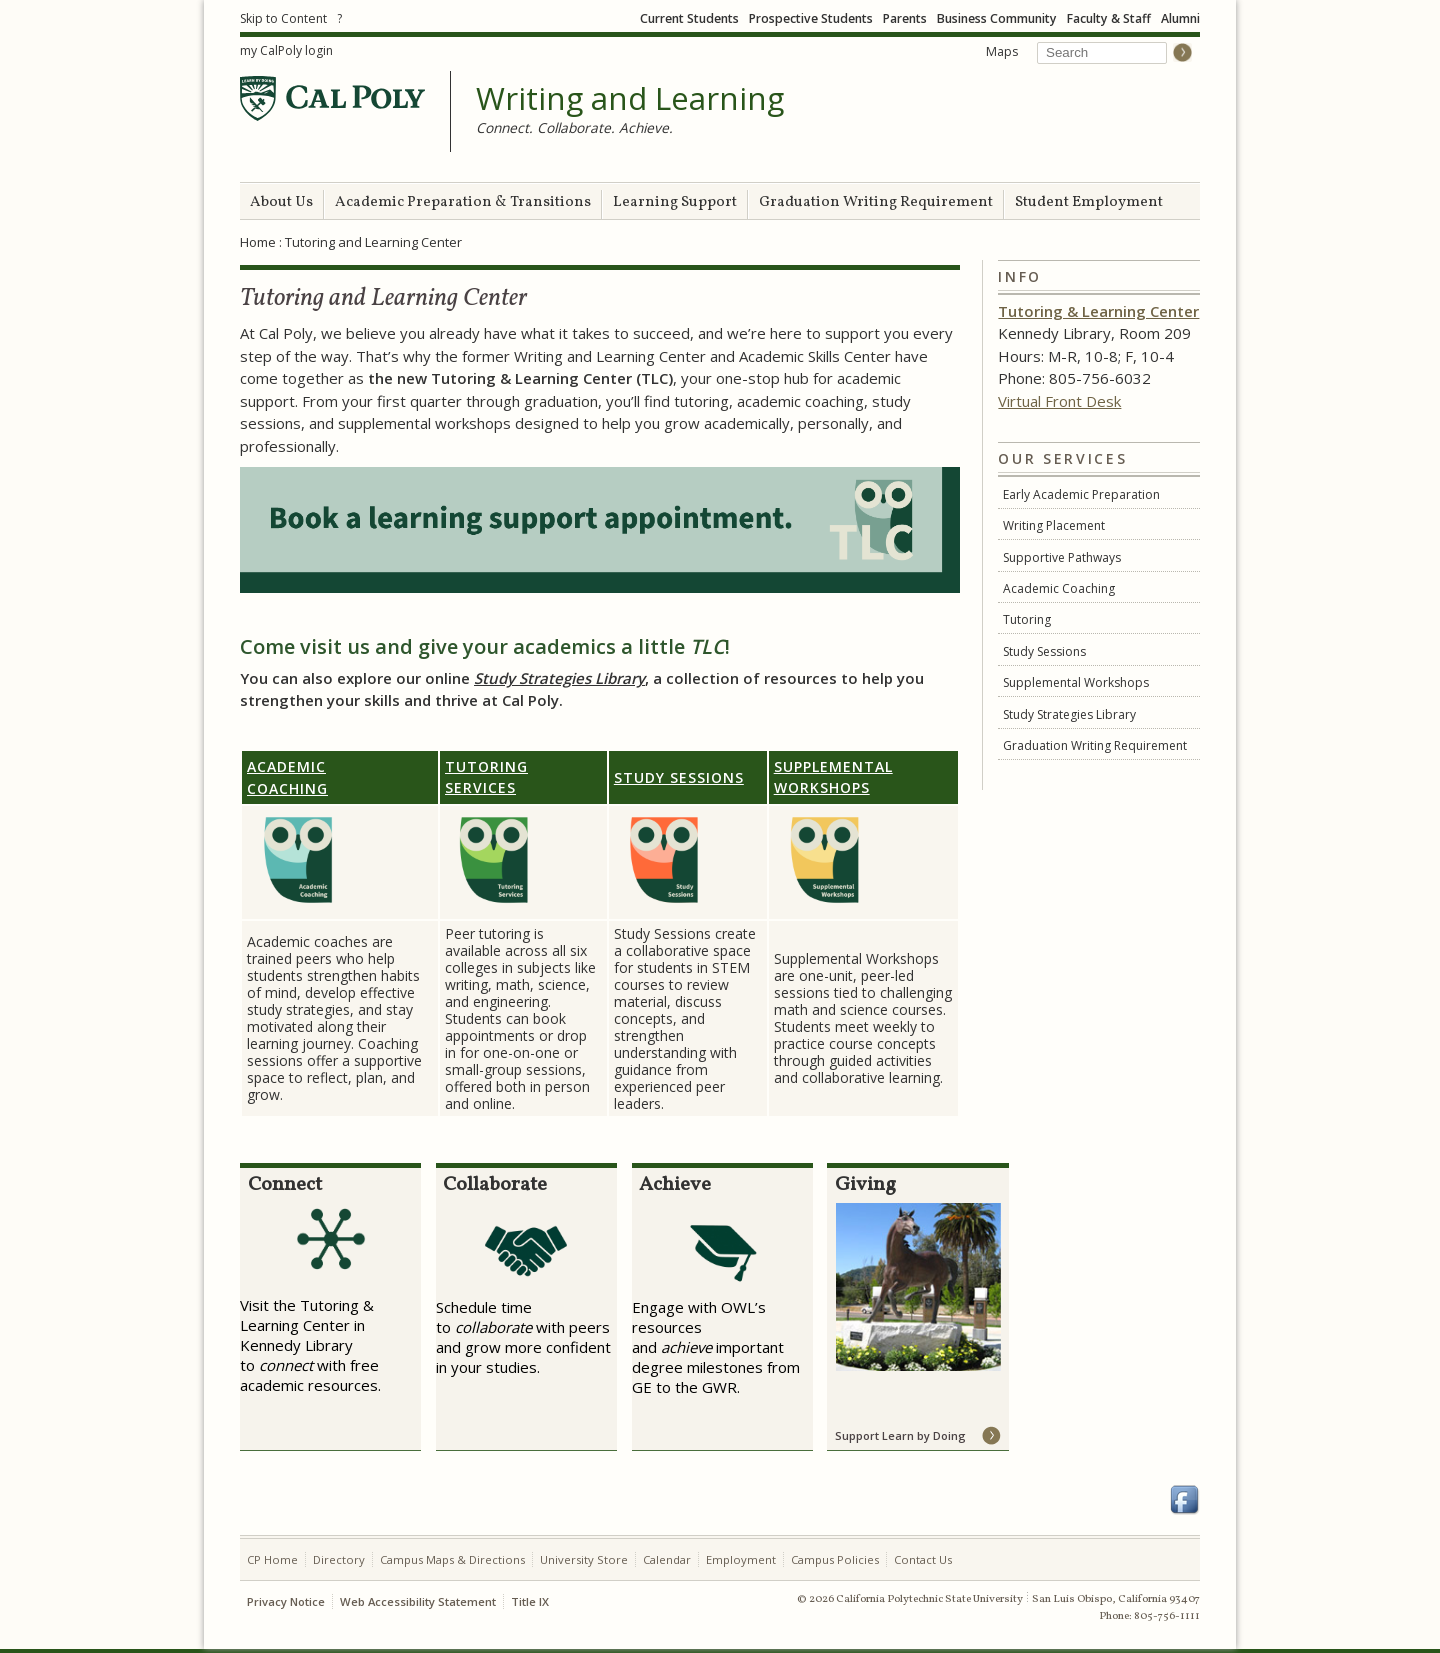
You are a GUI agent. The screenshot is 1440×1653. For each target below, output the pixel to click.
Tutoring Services (486, 777)
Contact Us (923, 1559)
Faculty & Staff (1109, 18)
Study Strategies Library (1069, 714)
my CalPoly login (286, 50)
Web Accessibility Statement (418, 1601)
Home (258, 242)
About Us (281, 202)
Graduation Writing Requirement (876, 202)
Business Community (997, 18)
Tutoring (1027, 619)
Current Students (689, 18)
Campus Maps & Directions (452, 1559)
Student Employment (1089, 202)
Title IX (530, 1601)
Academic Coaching (1059, 588)
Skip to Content (283, 18)
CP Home (272, 1559)
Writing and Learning (630, 99)
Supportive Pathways (1062, 557)
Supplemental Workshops (1076, 682)
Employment (741, 1559)
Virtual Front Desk (1059, 401)
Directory (339, 1559)
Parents (905, 18)
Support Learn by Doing (900, 1435)
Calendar (667, 1559)
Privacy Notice (286, 1601)
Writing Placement (1054, 525)
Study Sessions (1044, 651)
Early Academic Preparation (1081, 494)
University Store (584, 1559)
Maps (1002, 51)
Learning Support (675, 202)
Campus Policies (835, 1559)
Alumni (1180, 18)
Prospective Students (811, 18)
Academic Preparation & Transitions (463, 202)
